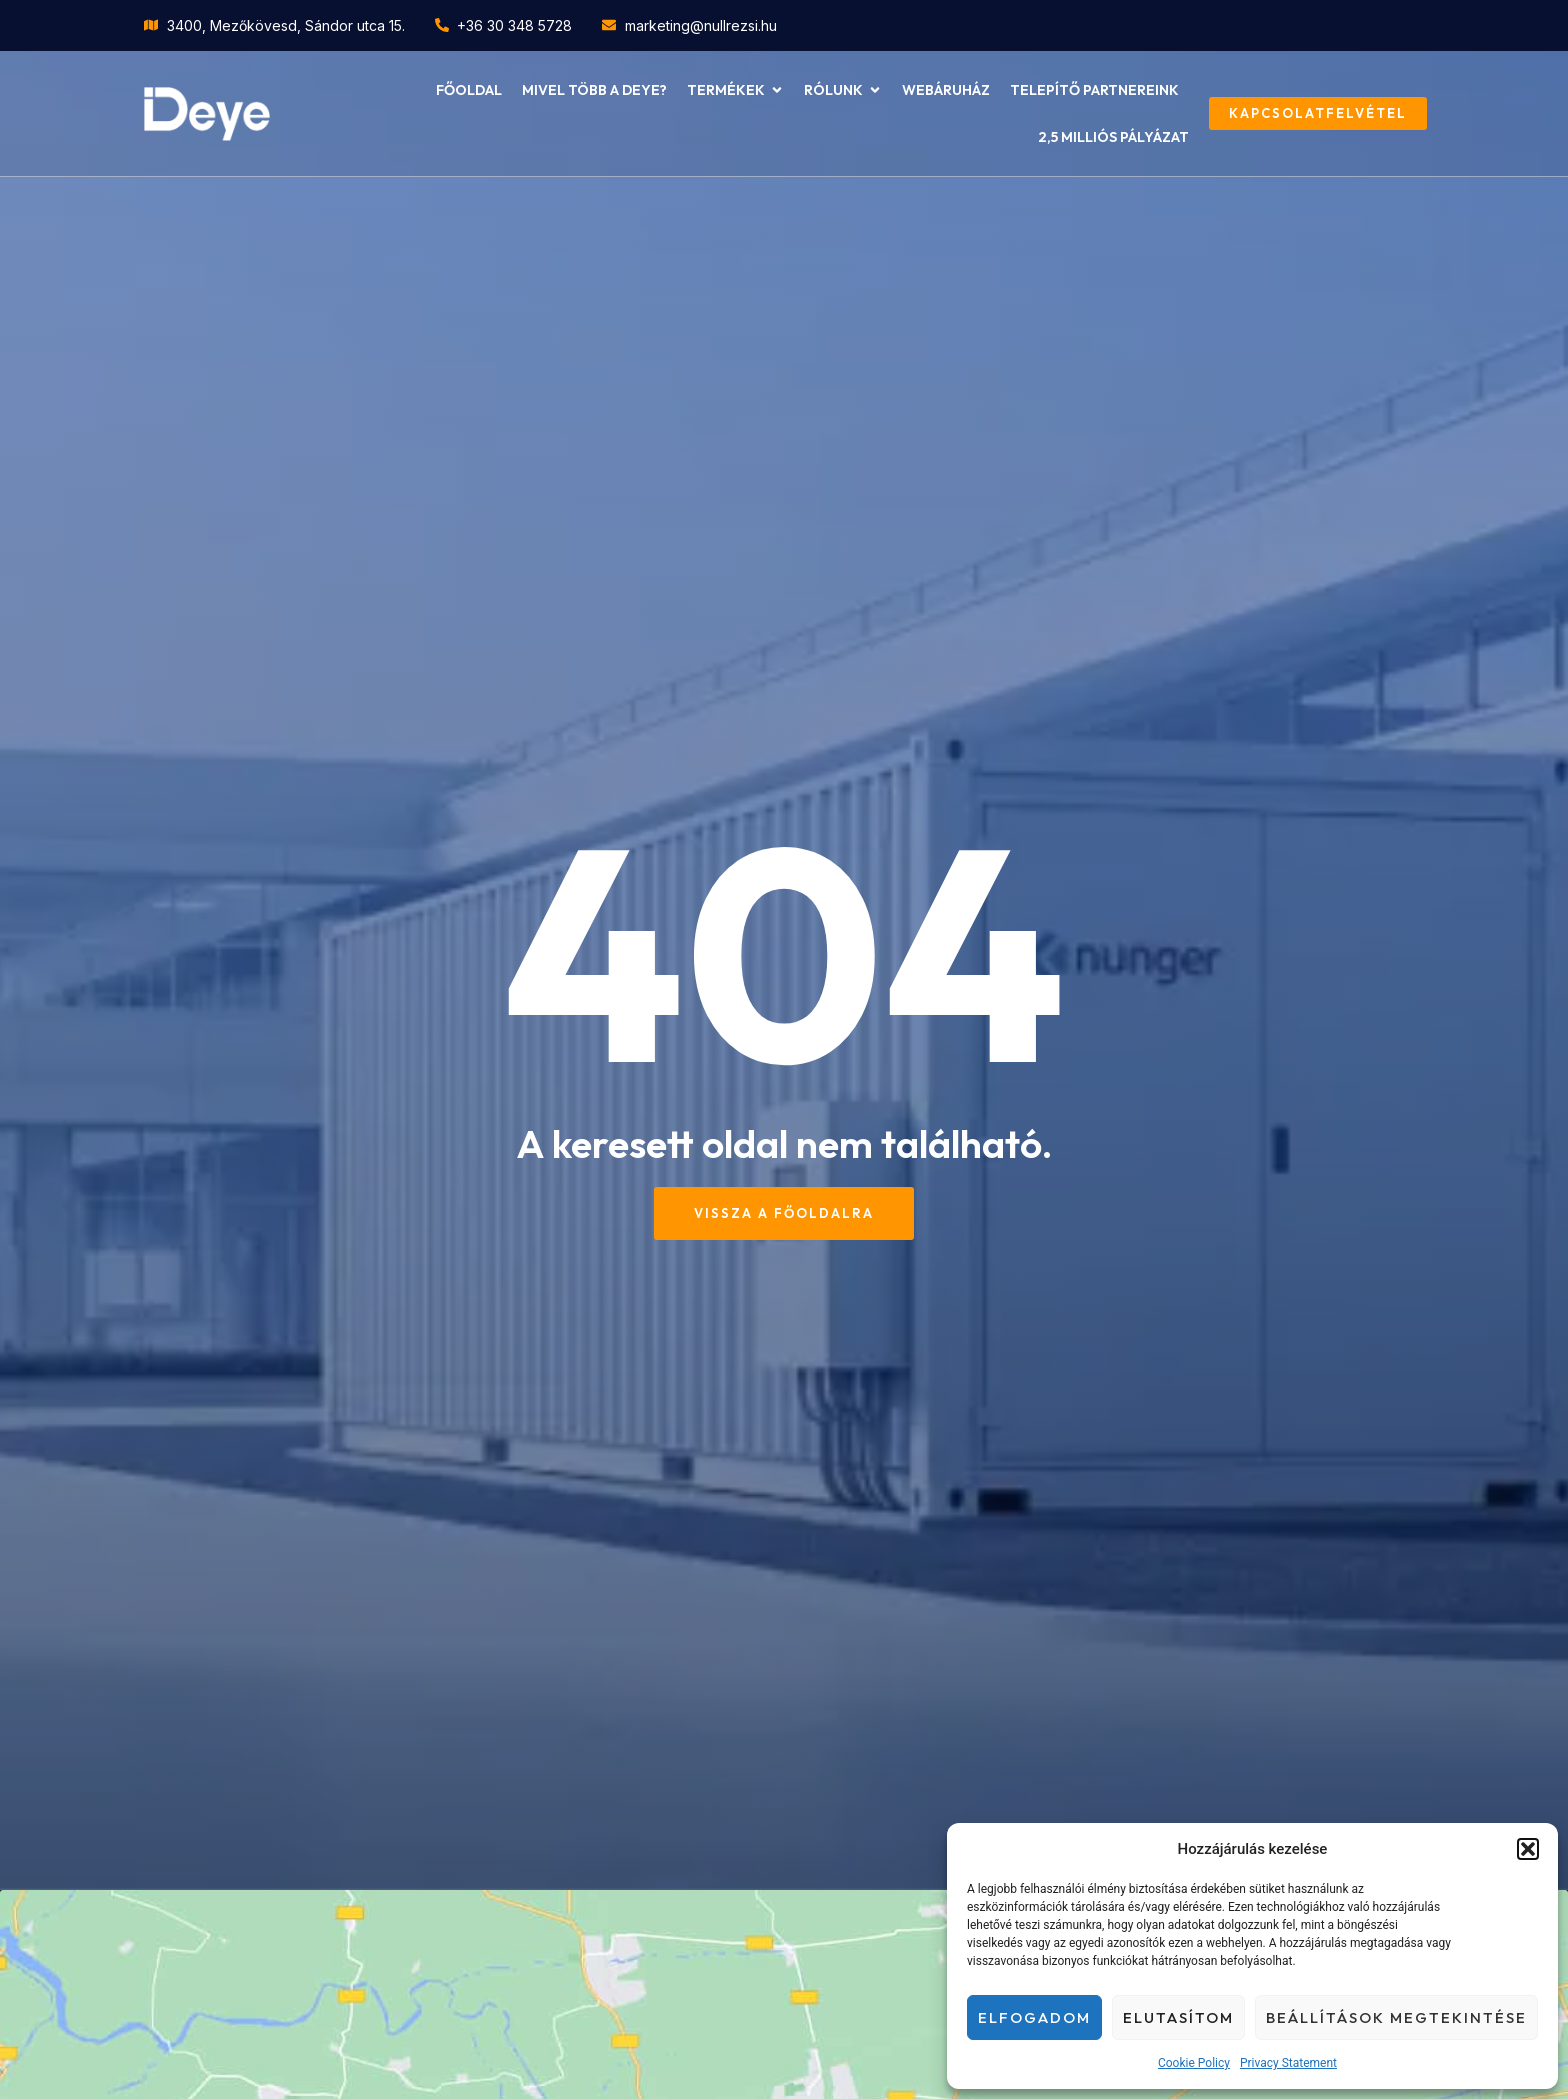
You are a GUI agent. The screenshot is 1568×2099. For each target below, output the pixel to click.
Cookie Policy (1194, 2063)
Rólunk (843, 90)
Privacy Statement (1288, 2063)
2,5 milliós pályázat (1113, 137)
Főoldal (469, 90)
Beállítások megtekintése (1396, 2017)
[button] (1528, 1849)
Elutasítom (1178, 2017)
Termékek (735, 90)
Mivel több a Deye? (594, 90)
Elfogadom (1034, 2017)
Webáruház (946, 90)
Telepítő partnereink (1094, 90)
